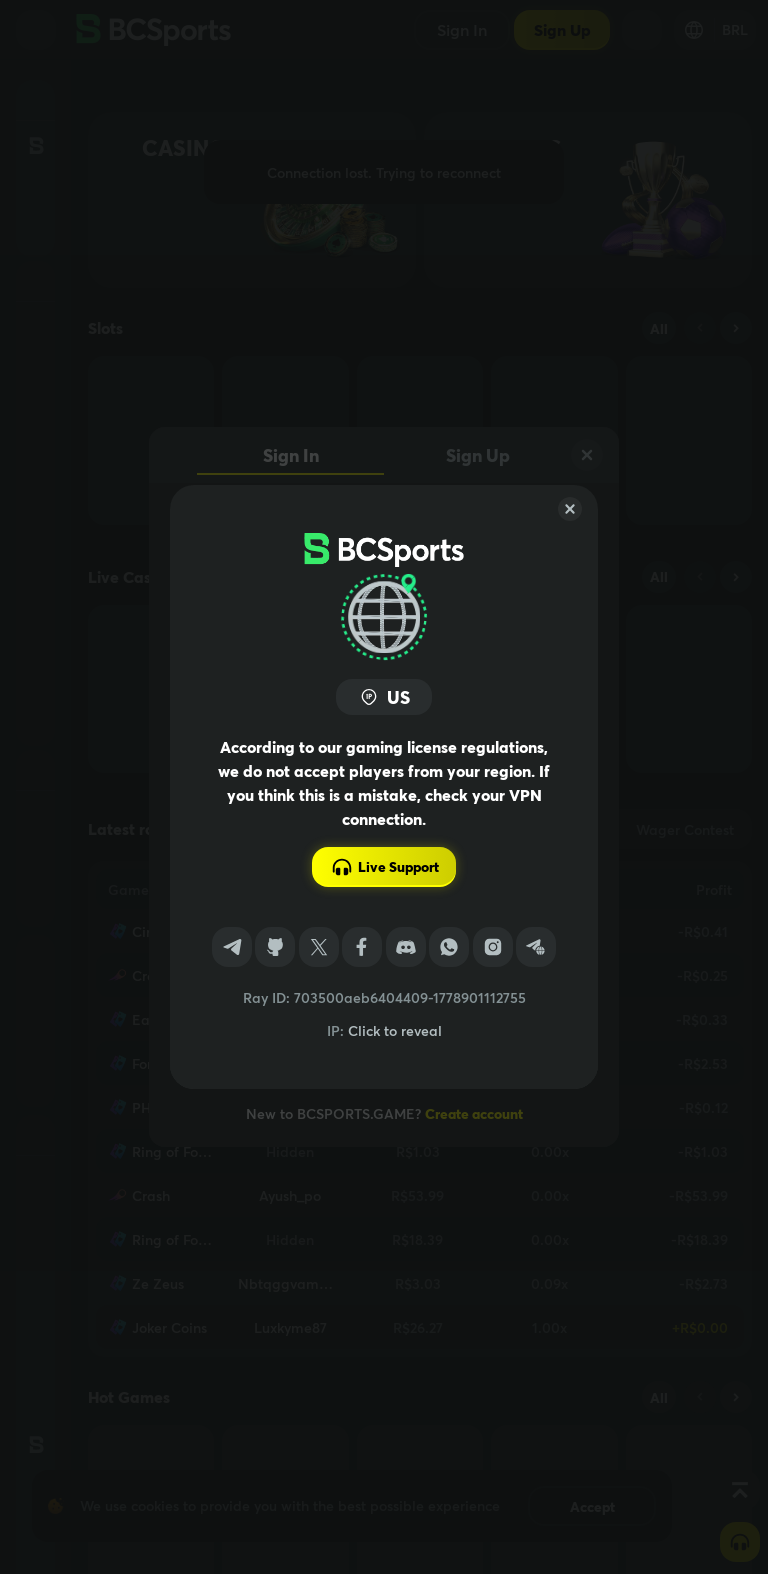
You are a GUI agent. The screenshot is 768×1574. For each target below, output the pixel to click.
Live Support (384, 867)
